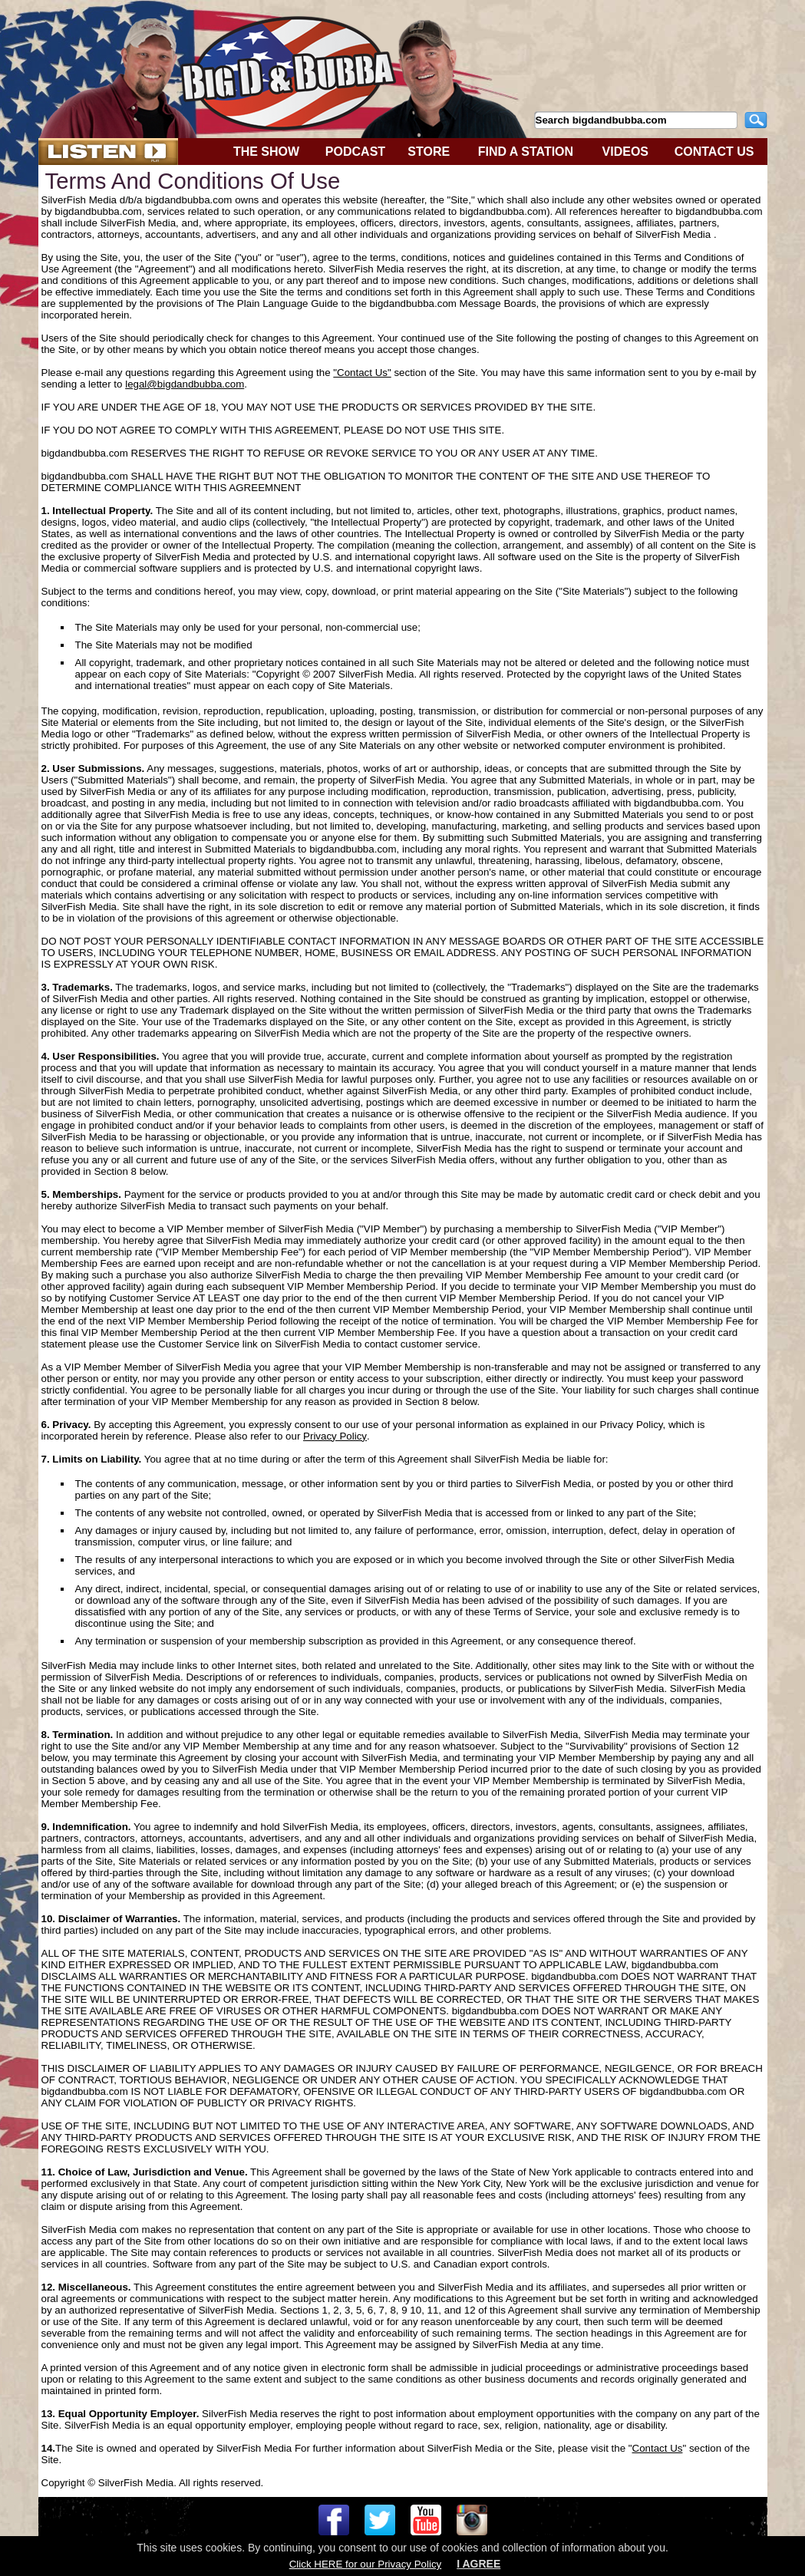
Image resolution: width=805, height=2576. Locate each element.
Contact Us (657, 2448)
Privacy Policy (335, 1436)
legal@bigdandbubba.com (184, 384)
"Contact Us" (362, 372)
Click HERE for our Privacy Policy (365, 2564)
